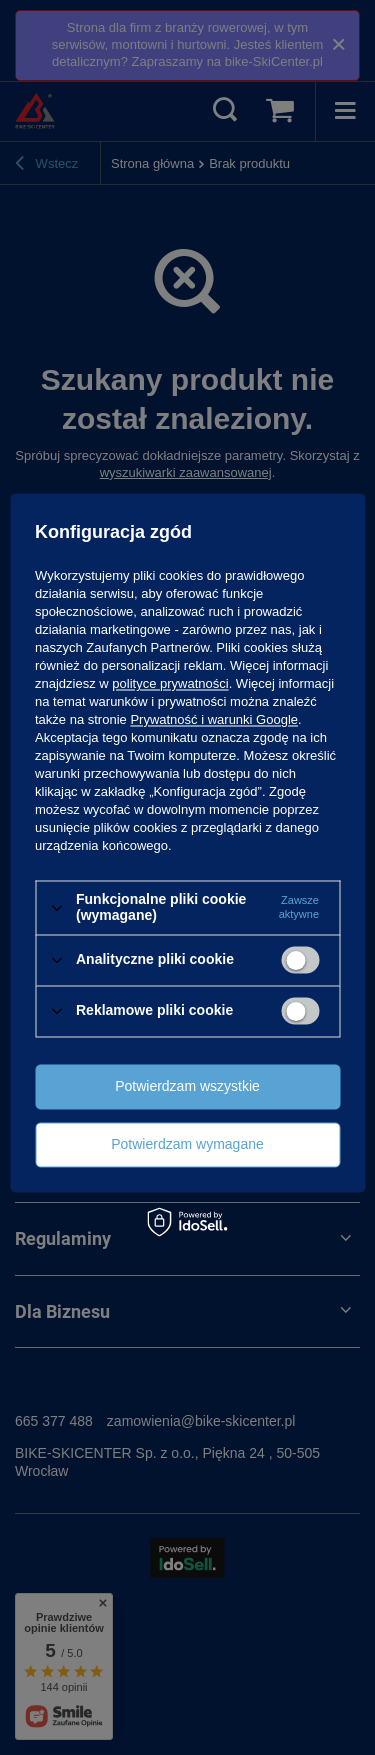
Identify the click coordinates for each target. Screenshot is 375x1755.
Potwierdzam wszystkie (187, 1086)
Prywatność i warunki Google (214, 720)
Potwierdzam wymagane (187, 1144)
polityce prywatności (170, 684)
